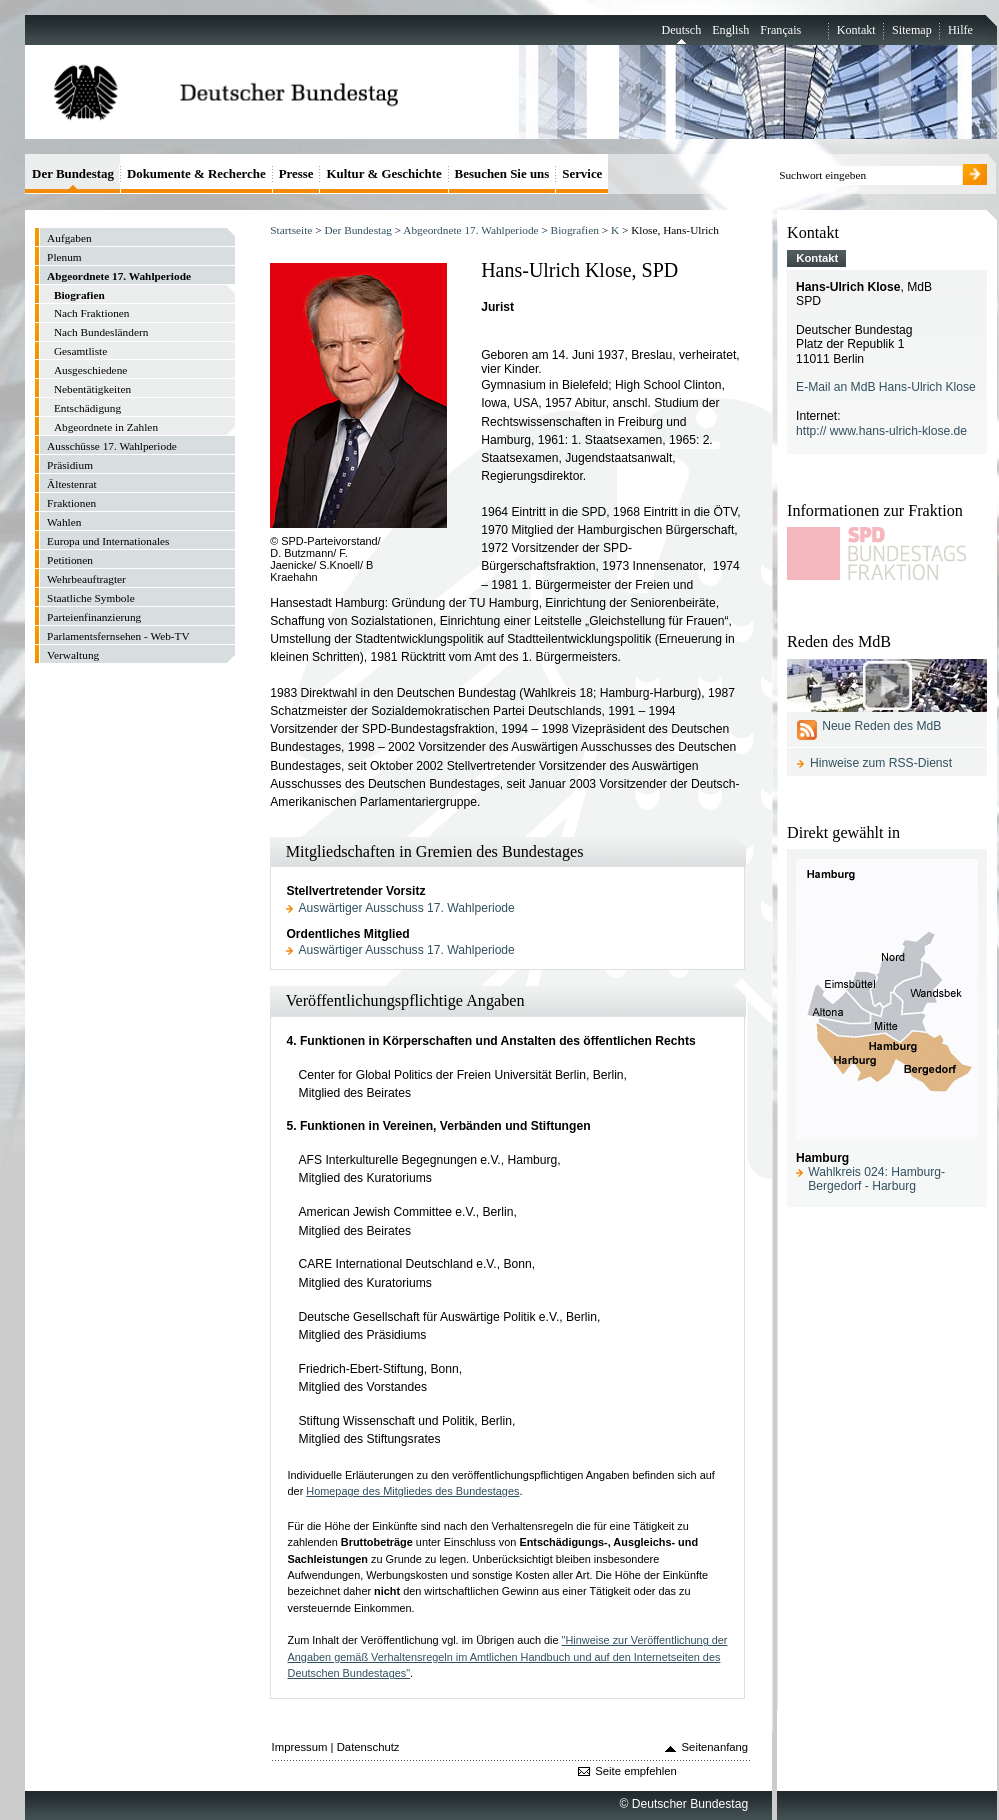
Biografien (575, 230)
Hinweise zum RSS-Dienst (881, 763)
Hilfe (960, 30)
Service (582, 173)
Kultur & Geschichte (383, 173)
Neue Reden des (881, 726)
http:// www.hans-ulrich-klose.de (881, 431)
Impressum (300, 1747)
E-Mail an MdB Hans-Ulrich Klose (886, 387)
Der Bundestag (357, 230)
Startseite (291, 230)
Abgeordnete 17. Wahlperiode (470, 230)
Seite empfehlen (636, 1771)
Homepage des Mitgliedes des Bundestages (412, 1491)
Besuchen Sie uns (502, 173)
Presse (296, 173)
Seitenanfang (715, 1747)
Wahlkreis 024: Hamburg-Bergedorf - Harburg (876, 1179)
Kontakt (856, 30)
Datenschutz (368, 1747)
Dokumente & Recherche (196, 173)
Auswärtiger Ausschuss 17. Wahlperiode (407, 908)
